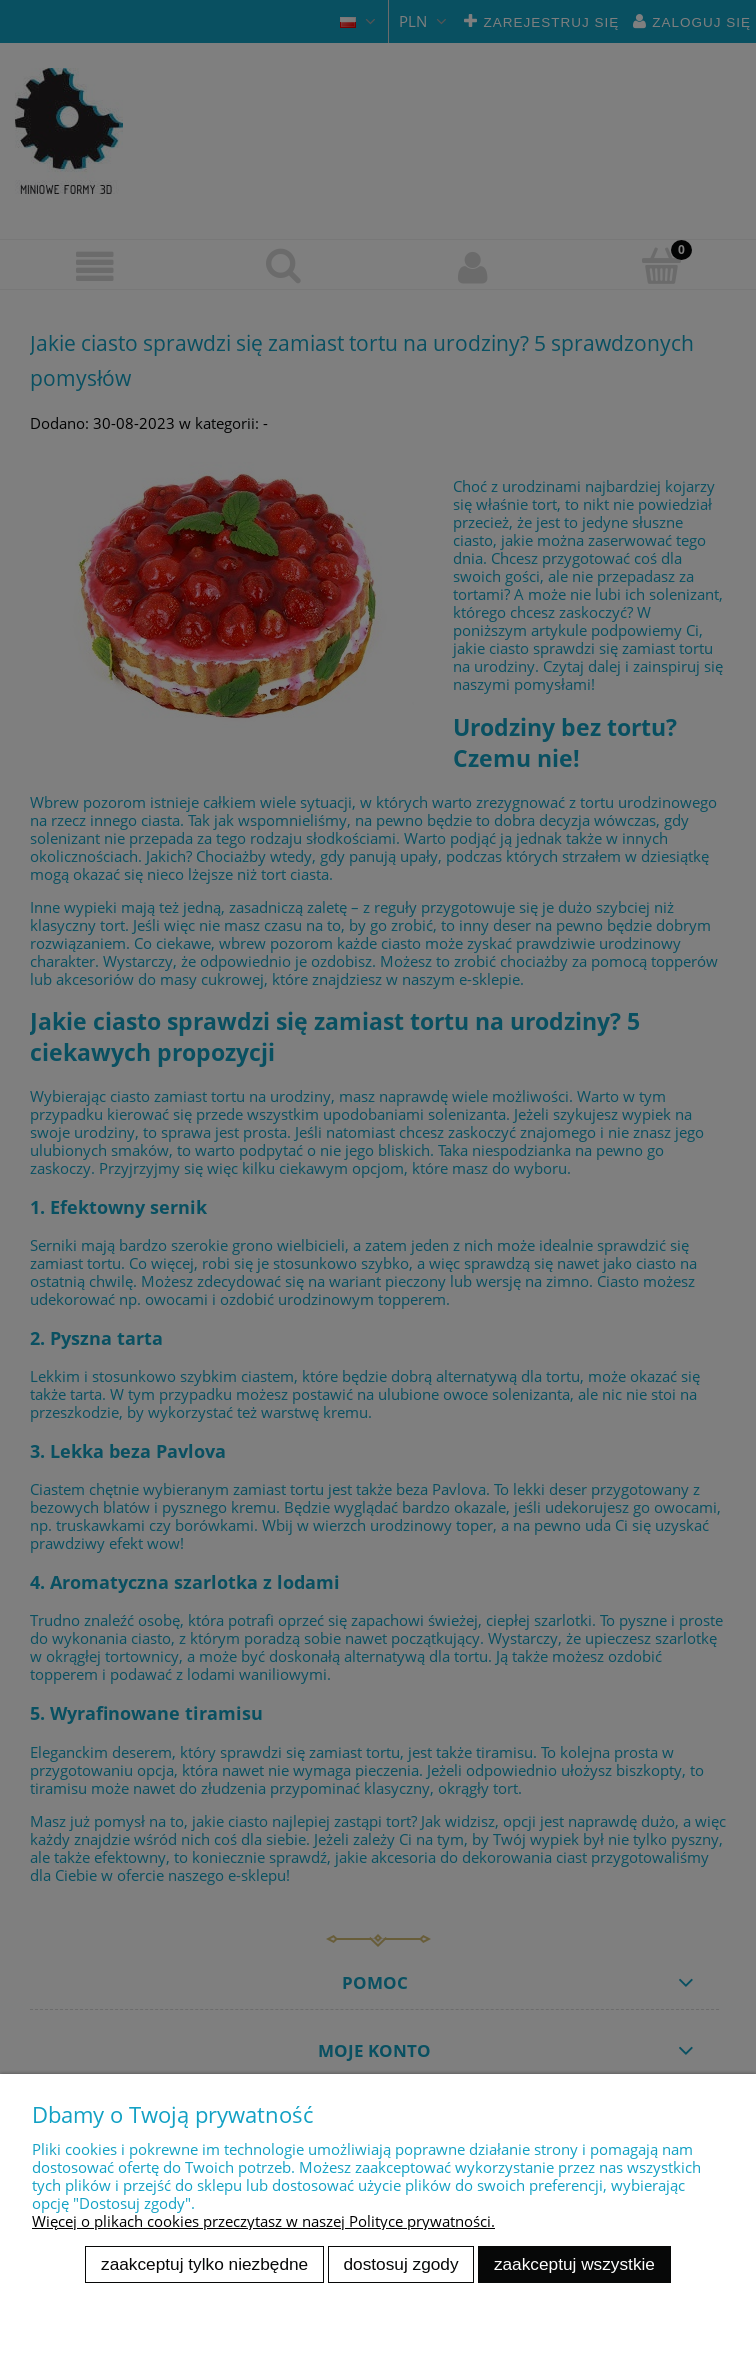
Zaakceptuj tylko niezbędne (204, 2264)
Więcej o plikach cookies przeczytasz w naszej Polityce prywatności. (263, 2221)
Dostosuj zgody (401, 2264)
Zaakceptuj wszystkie (574, 2264)
